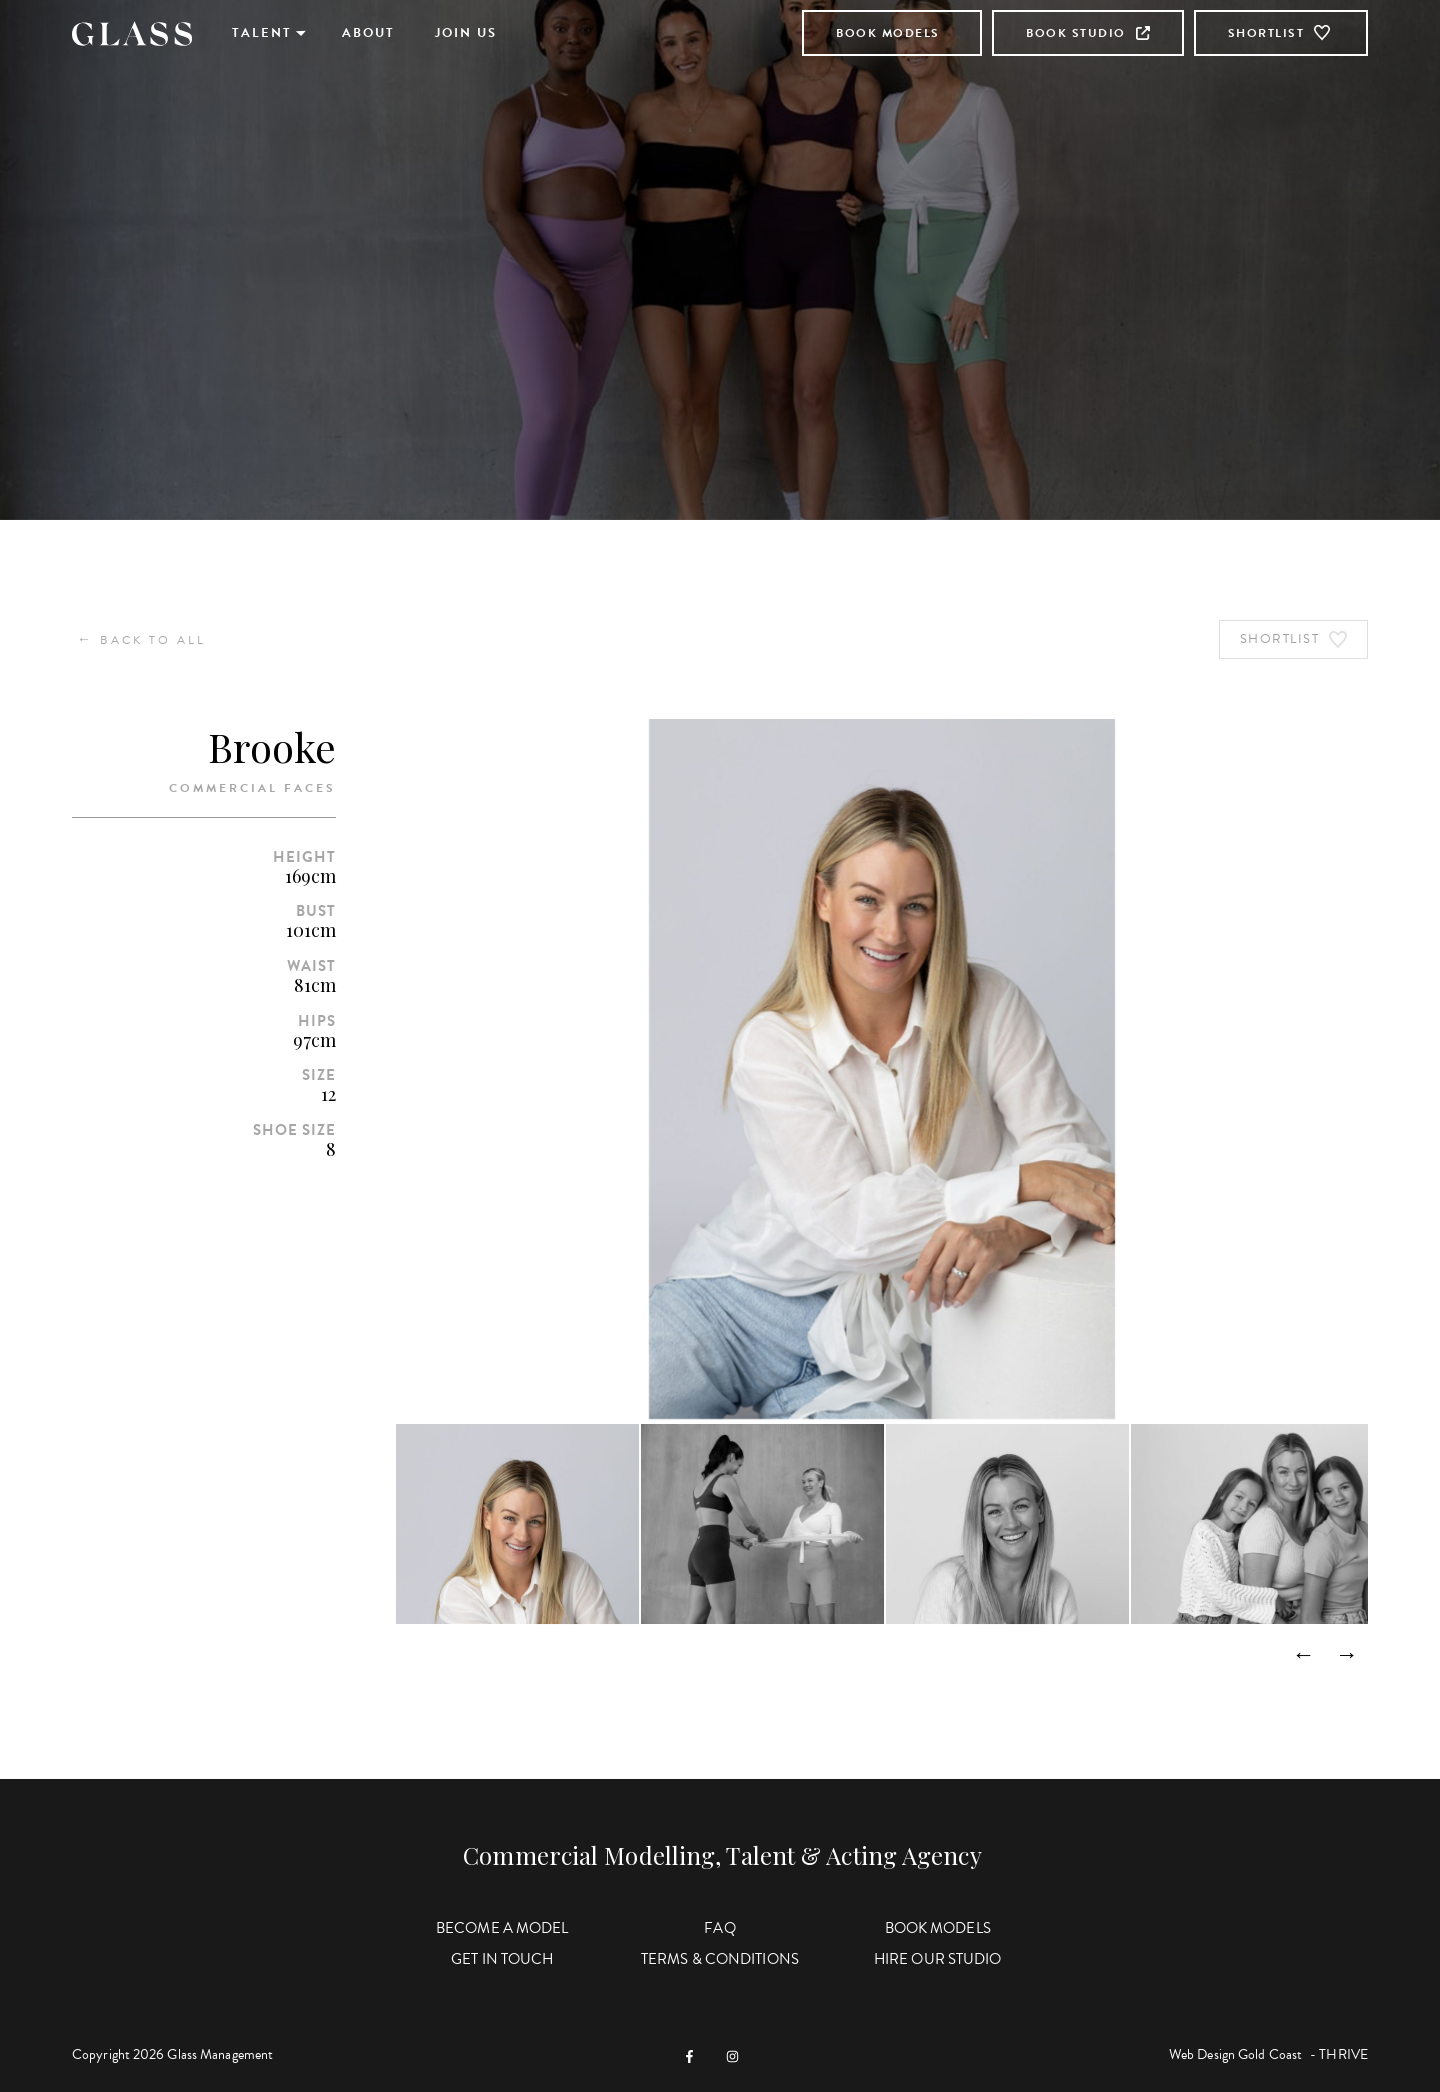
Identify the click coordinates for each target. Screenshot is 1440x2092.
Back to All (141, 639)
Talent (262, 33)
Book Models (888, 33)
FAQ (719, 1928)
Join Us (466, 33)
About (368, 33)
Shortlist (1281, 33)
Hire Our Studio (938, 1959)
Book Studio (1088, 33)
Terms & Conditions (720, 1959)
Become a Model (502, 1928)
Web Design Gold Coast (1235, 2054)
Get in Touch (502, 1959)
